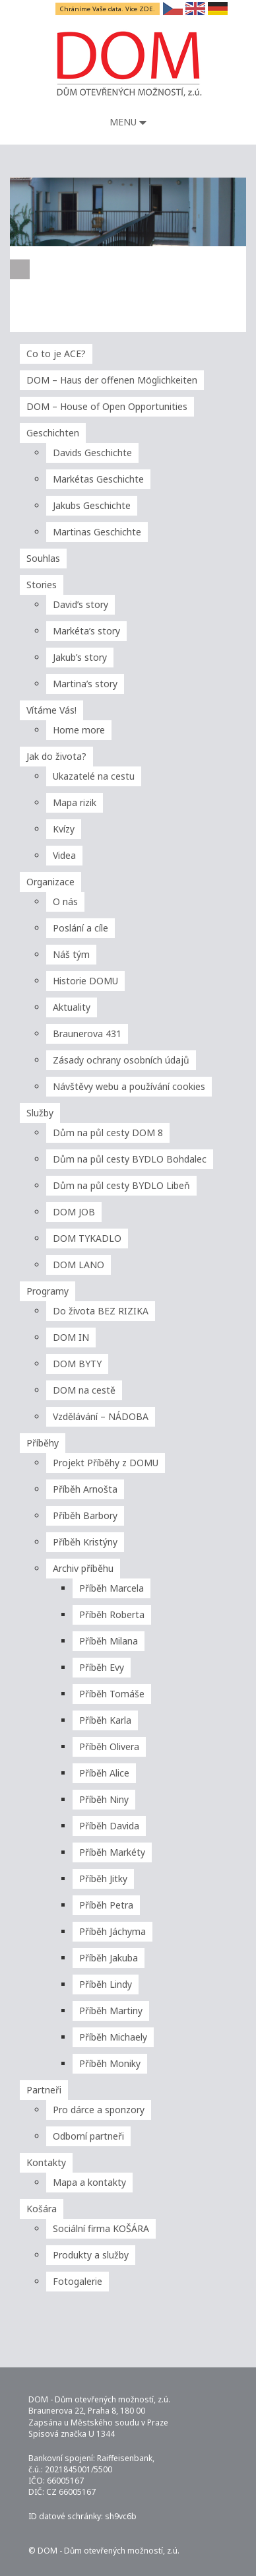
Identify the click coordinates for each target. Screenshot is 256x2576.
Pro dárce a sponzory (98, 2109)
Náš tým (71, 954)
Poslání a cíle (80, 928)
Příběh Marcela (111, 1588)
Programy (47, 1291)
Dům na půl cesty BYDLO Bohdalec (130, 1159)
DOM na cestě (84, 1390)
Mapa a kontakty (89, 2182)
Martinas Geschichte (97, 531)
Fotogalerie (77, 2281)
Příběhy (42, 1443)
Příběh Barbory (85, 1515)
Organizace (50, 881)
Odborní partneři (88, 2136)
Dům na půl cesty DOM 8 (108, 1132)
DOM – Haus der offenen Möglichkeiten (111, 380)
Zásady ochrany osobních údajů (121, 1060)
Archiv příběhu (83, 1568)
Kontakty (46, 2162)
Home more (79, 730)
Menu (128, 122)
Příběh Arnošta (85, 1489)
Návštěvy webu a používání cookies (129, 1086)
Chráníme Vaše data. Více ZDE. (108, 9)
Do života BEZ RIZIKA (100, 1311)
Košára (41, 2208)
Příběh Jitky (103, 1878)
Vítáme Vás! (51, 710)
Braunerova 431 (87, 1033)
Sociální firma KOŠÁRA (101, 2228)
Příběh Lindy (105, 1984)
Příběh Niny (104, 1799)
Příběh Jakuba (108, 1957)
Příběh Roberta (111, 1614)
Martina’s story (85, 683)
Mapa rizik (74, 802)
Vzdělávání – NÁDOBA (100, 1416)
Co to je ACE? (56, 353)
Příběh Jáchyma (112, 1931)
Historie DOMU (85, 980)
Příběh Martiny (111, 2010)
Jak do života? (56, 756)
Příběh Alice (104, 1773)
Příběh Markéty (112, 1852)
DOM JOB (74, 1211)
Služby (39, 1112)
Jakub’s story (80, 657)
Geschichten (52, 432)
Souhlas (43, 558)
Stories (41, 584)
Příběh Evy (101, 1667)
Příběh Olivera (109, 1746)
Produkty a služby (91, 2255)
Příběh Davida (109, 1825)
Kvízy (64, 829)
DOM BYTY (77, 1363)
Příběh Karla (105, 1720)
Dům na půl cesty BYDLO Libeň (121, 1185)
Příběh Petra (106, 1905)
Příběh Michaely (113, 2037)
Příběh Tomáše (111, 1693)
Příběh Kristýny (85, 1542)
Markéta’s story (86, 631)
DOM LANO (78, 1264)
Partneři (43, 2090)
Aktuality (71, 1007)
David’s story (80, 604)
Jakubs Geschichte (92, 505)
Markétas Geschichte (98, 479)
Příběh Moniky (110, 2063)
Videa (64, 855)
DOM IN (71, 1337)
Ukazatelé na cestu (94, 776)
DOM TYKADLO (87, 1238)
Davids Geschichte (92, 452)
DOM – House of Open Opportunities (106, 406)
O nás (65, 901)
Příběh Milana (108, 1641)
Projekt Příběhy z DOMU (105, 1462)
